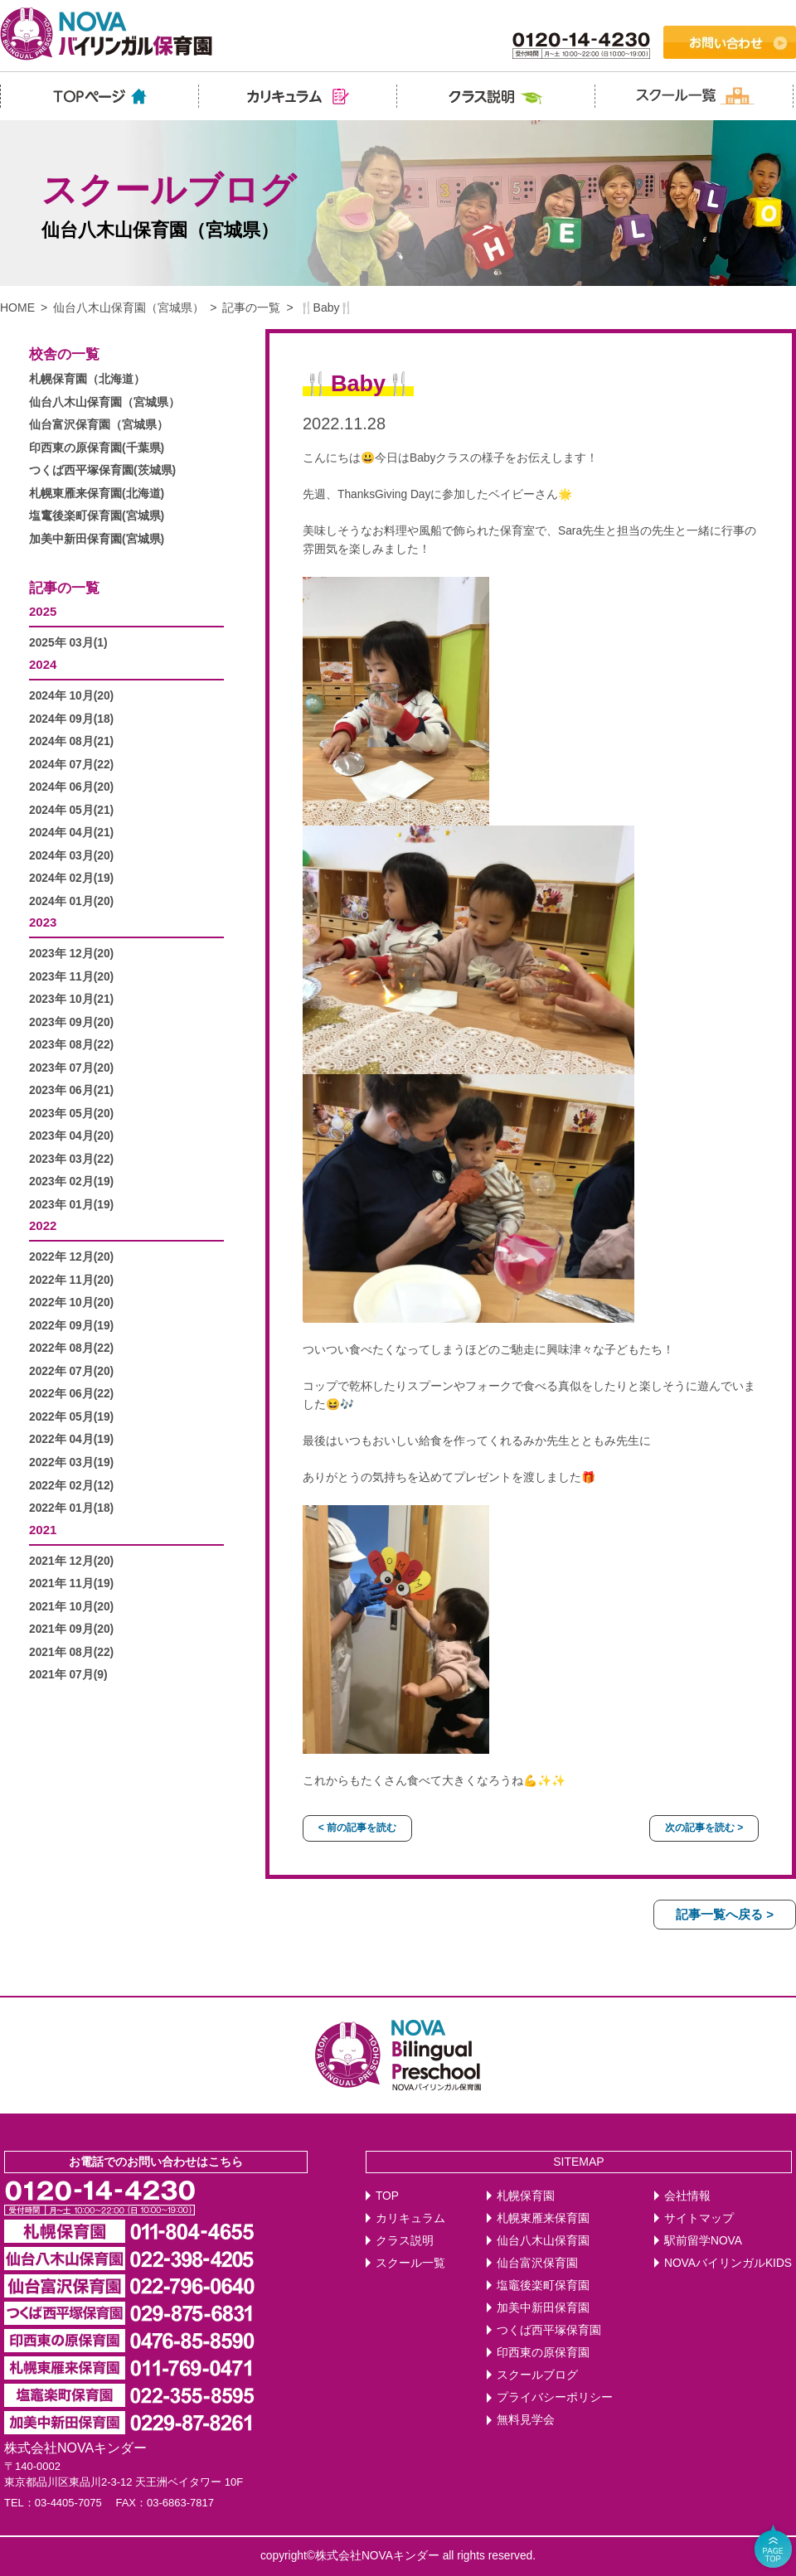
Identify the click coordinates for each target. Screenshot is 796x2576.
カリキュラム (410, 2218)
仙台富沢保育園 (537, 2263)
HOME (17, 307)
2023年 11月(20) (71, 977)
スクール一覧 (410, 2263)
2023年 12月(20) (71, 953)
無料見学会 (526, 2420)
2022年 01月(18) (71, 1508)
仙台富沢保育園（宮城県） (98, 425)
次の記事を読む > (704, 1827)
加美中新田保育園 (543, 2308)
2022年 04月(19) (71, 1439)
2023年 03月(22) (71, 1159)
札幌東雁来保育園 (543, 2218)
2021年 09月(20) (71, 1629)
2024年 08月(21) (71, 741)
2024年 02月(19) (71, 878)
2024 (42, 664)
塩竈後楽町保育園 (543, 2285)
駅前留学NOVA (703, 2241)
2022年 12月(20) (71, 1257)
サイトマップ (699, 2218)
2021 (42, 1530)
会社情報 (687, 2196)
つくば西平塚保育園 (549, 2330)
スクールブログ (537, 2375)
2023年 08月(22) (71, 1045)
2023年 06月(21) (71, 1090)
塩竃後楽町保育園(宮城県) (96, 516)
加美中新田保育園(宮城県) (96, 539)
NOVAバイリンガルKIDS (728, 2263)
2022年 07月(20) (71, 1371)
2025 (42, 611)
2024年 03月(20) (71, 856)
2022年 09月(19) (71, 1325)
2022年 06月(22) (71, 1393)
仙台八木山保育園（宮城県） (128, 307)
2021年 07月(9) (68, 1674)
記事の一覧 (251, 307)
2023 (42, 922)
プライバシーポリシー (555, 2397)
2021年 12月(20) (71, 1561)
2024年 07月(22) (71, 764)
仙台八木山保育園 (543, 2241)
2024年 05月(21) (71, 810)
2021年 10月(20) (71, 1606)
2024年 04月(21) (71, 832)
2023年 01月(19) (71, 1204)
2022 (42, 1225)
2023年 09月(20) (71, 1022)
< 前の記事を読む (357, 1827)
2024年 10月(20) (71, 696)
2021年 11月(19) (71, 1583)
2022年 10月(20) (71, 1302)
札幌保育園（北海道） (87, 379)
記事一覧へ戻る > (725, 1914)
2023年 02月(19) (71, 1181)
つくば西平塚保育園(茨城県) (102, 470)
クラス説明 (405, 2241)
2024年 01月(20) (71, 901)
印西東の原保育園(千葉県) (96, 448)
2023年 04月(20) (71, 1136)
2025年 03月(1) (68, 643)
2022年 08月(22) (71, 1348)
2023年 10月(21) (71, 999)
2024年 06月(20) (71, 787)
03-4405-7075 (68, 2502)
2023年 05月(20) (71, 1113)
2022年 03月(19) (71, 1462)
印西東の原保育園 (543, 2352)
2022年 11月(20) (71, 1280)
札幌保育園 (526, 2196)
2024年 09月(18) (71, 719)
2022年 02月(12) (71, 1485)
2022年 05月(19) (71, 1417)
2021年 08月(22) (71, 1652)
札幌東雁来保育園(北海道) (96, 493)
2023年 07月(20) (71, 1068)
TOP (387, 2196)
